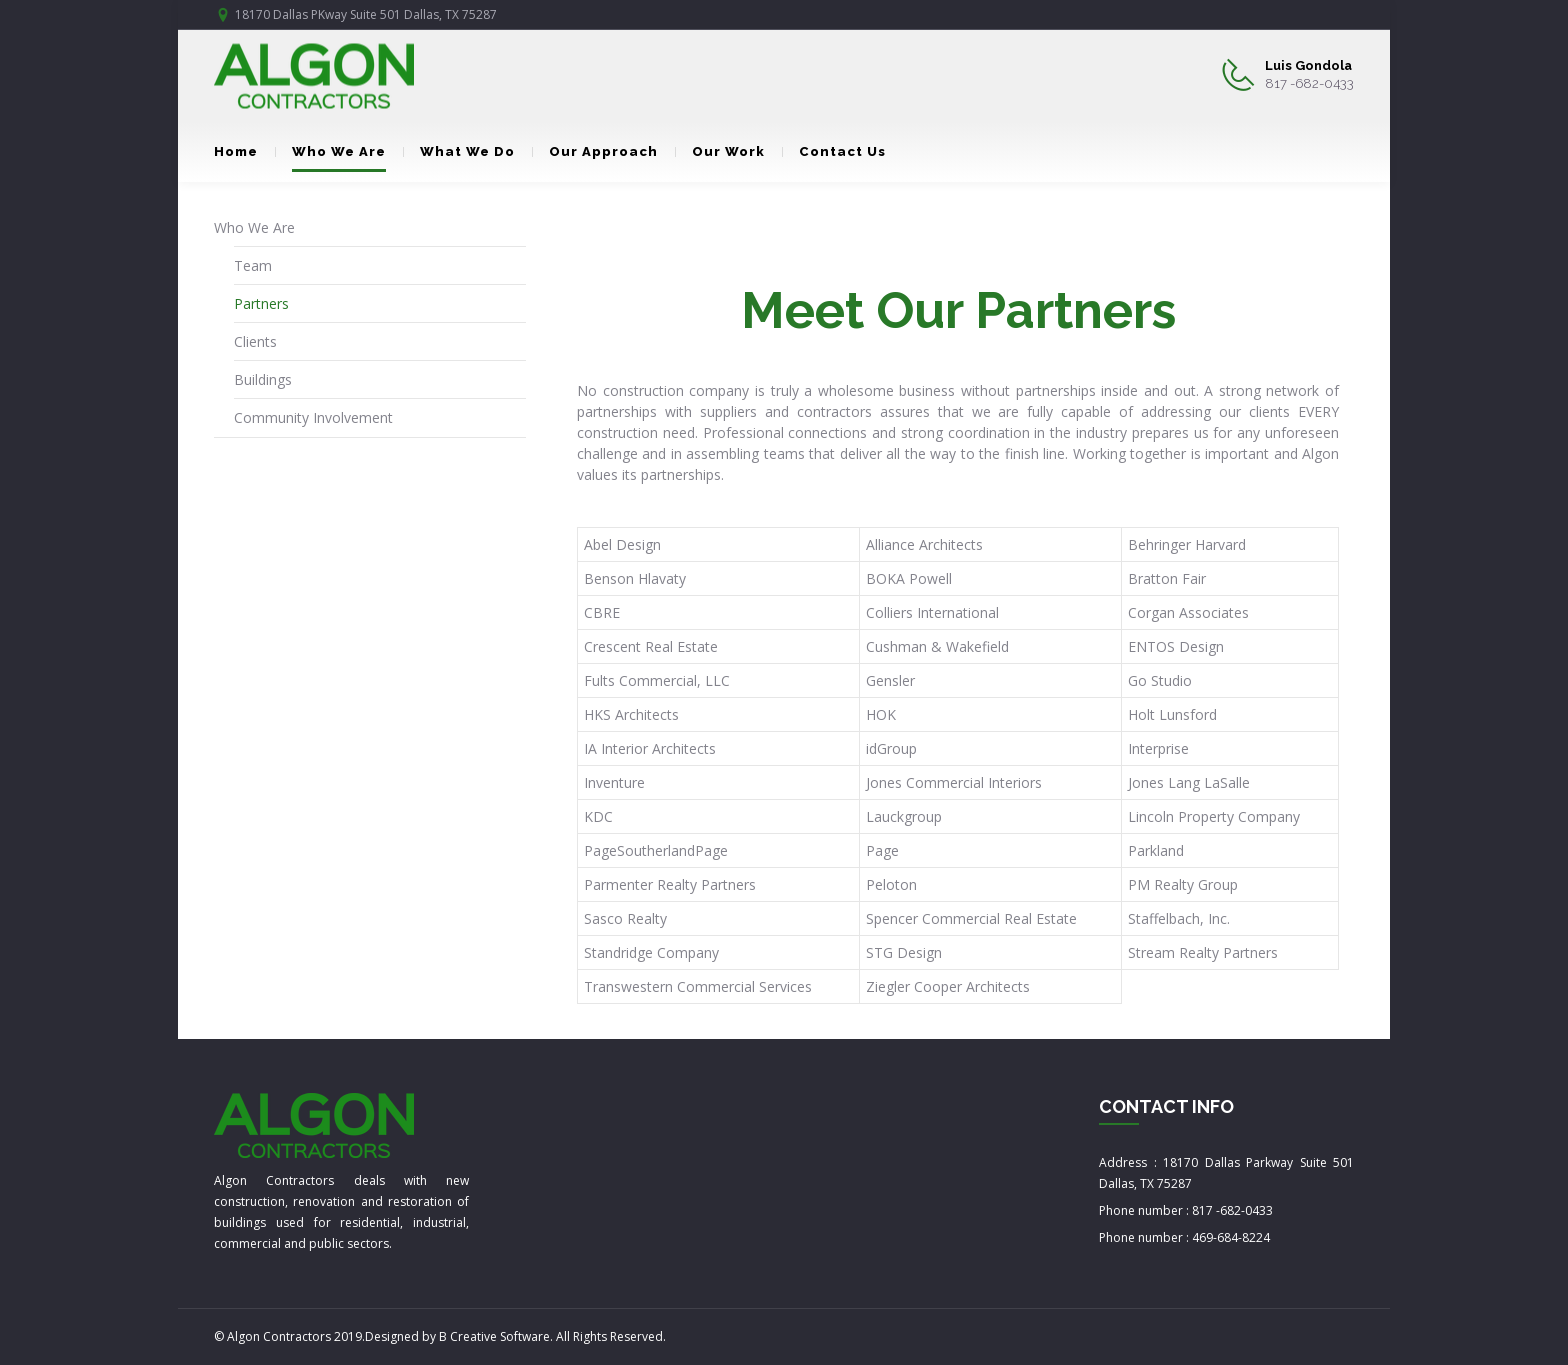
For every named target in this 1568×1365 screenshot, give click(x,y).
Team (253, 265)
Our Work (720, 151)
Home (236, 151)
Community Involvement (313, 417)
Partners (261, 303)
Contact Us (834, 151)
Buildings (263, 379)
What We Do (459, 151)
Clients (255, 341)
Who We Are (330, 151)
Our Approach (595, 151)
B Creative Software (494, 1336)
